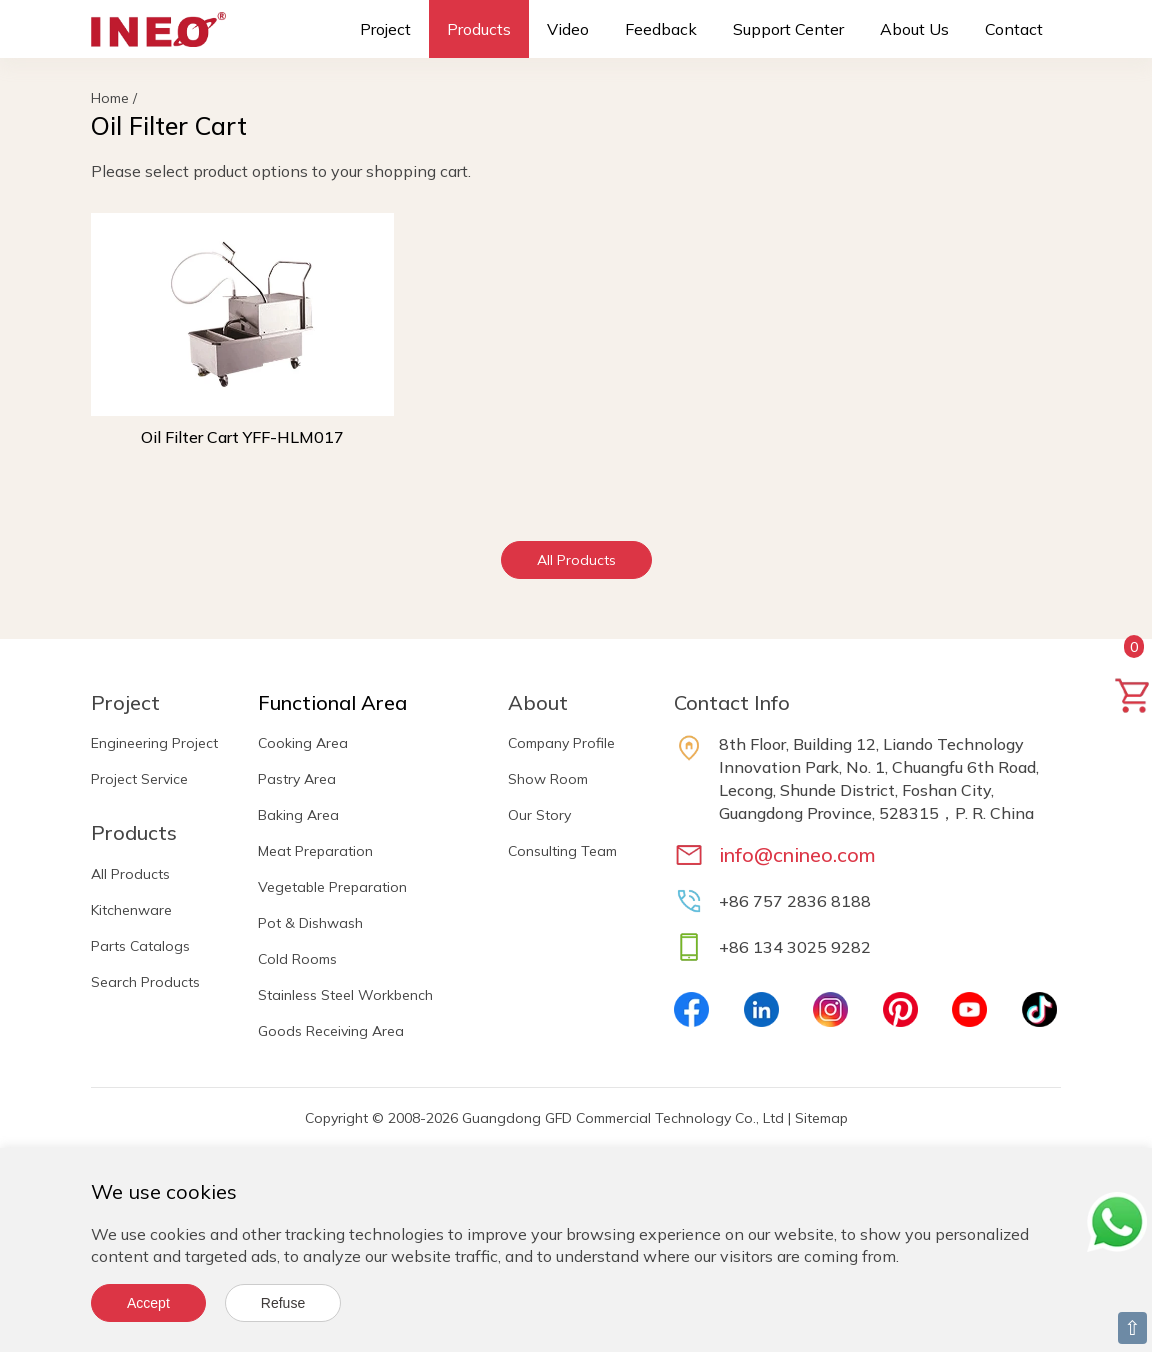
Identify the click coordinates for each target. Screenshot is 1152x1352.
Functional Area (332, 702)
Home (110, 98)
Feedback (661, 29)
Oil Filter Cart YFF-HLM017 (242, 437)
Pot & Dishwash (310, 923)
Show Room (548, 779)
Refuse (283, 1303)
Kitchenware (131, 910)
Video (568, 29)
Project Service (139, 779)
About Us (914, 29)
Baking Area (298, 815)
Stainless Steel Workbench (345, 995)
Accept (148, 1303)
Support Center (788, 29)
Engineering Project (154, 743)
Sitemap (821, 1118)
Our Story (539, 815)
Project (385, 29)
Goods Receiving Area (331, 1031)
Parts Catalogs (140, 946)
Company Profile (561, 743)
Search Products (145, 982)
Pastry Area (297, 779)
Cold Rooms (297, 959)
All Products (576, 560)
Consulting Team (562, 851)
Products (479, 29)
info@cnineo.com (797, 854)
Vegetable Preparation (332, 887)
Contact (1014, 29)
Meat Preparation (315, 851)
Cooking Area (303, 743)
